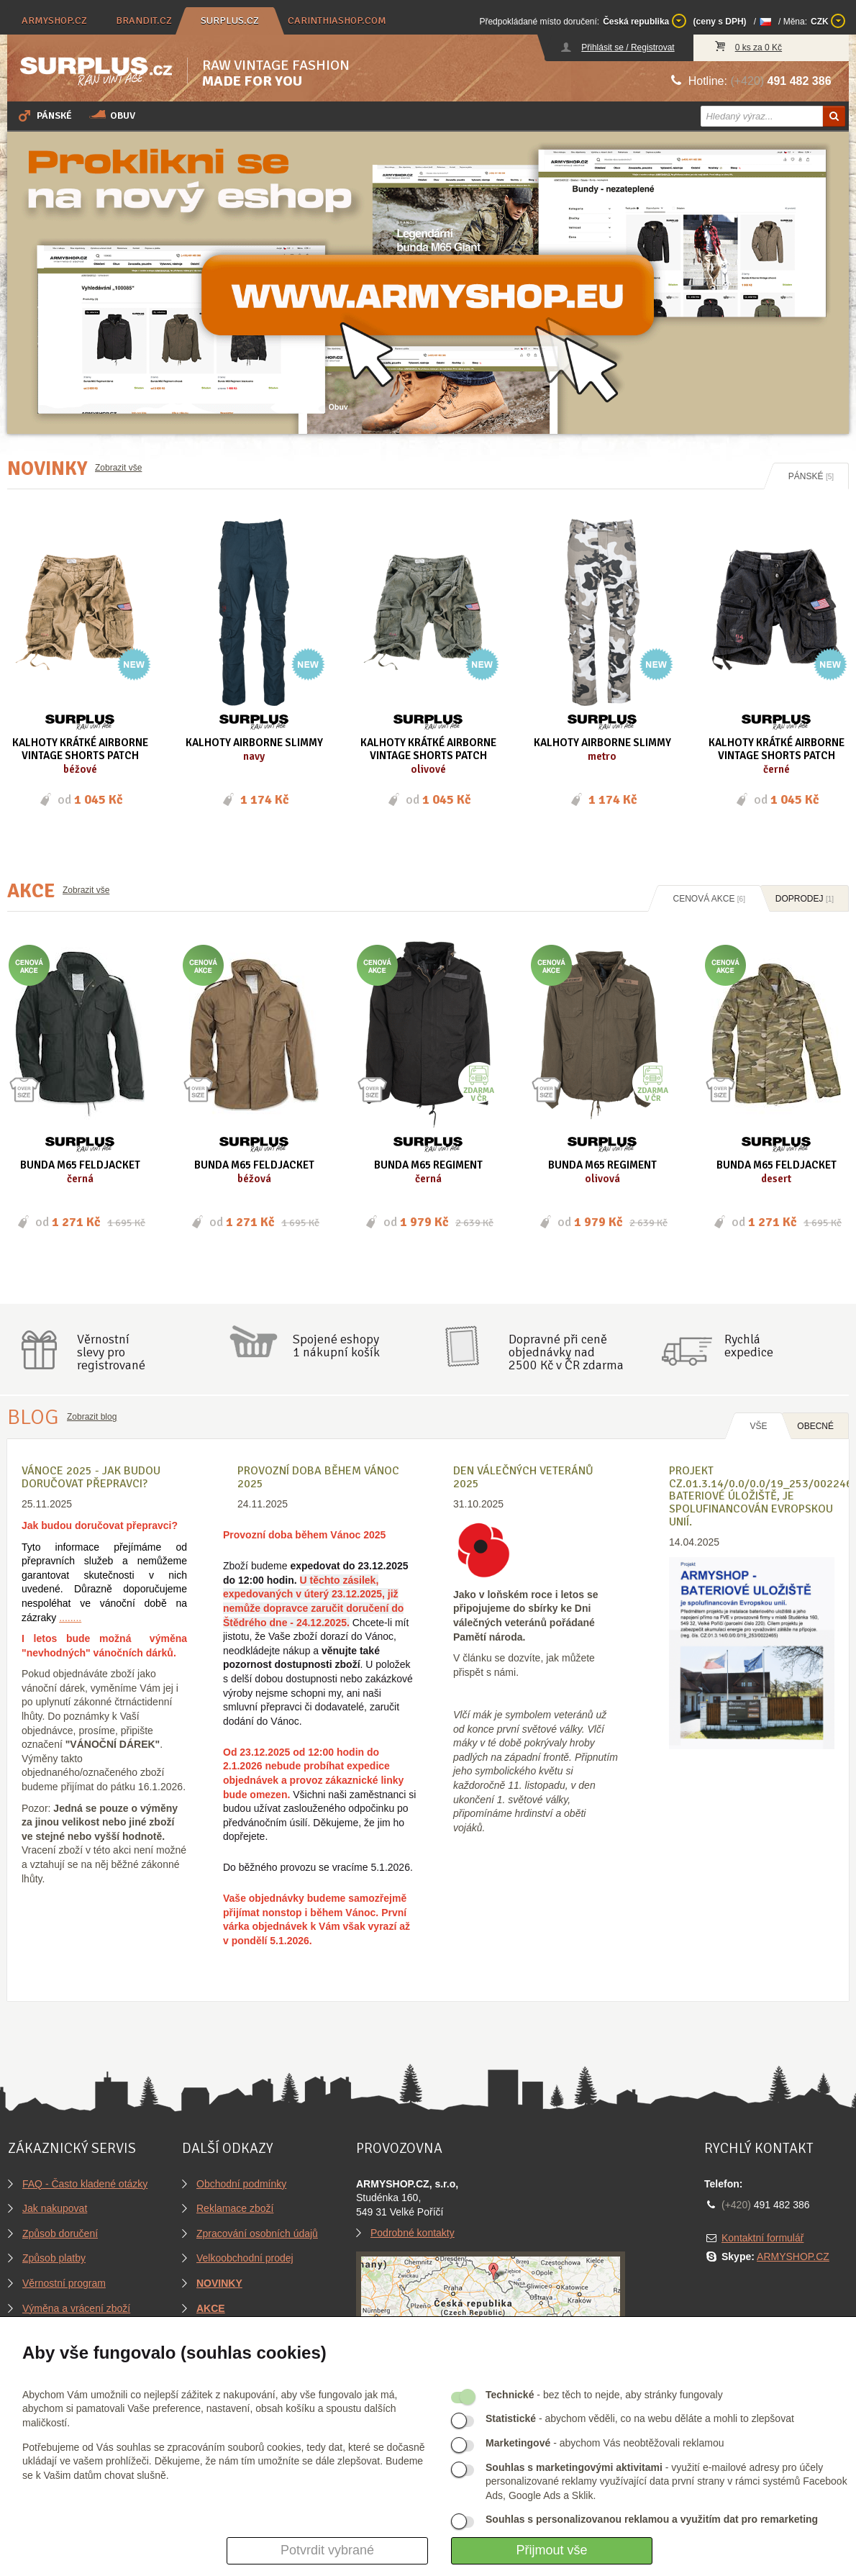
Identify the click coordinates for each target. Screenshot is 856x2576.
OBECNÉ (815, 1426)
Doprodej (804, 899)
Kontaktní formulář (762, 2238)
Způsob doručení (60, 2233)
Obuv (112, 115)
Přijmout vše (551, 2550)
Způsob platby (54, 2258)
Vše (758, 1426)
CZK (828, 21)
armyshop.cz (54, 20)
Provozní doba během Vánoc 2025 (318, 1477)
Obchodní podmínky (241, 2184)
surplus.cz (230, 20)
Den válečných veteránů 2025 (523, 1477)
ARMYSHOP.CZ (793, 2256)
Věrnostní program (64, 2283)
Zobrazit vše (118, 468)
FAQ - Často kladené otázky (84, 2184)
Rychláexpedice (748, 1345)
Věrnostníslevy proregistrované (111, 1352)
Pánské (44, 115)
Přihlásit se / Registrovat (627, 47)
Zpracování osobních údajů (257, 2233)
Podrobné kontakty (412, 2233)
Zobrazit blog (92, 1417)
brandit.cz (144, 20)
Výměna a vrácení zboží (76, 2308)
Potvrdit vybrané (327, 2550)
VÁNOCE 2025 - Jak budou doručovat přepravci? (91, 1477)
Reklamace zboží (234, 2208)
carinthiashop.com (337, 20)
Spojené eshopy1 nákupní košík (336, 1345)
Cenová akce (709, 899)
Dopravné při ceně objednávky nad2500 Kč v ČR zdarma (566, 1352)
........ (70, 1617)
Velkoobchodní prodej (244, 2258)
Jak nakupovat (54, 2208)
